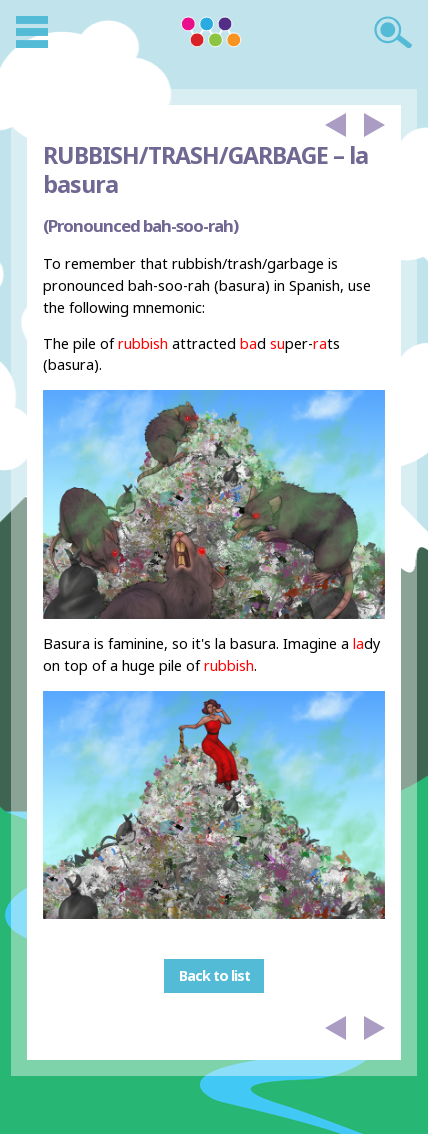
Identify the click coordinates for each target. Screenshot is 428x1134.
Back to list (214, 975)
